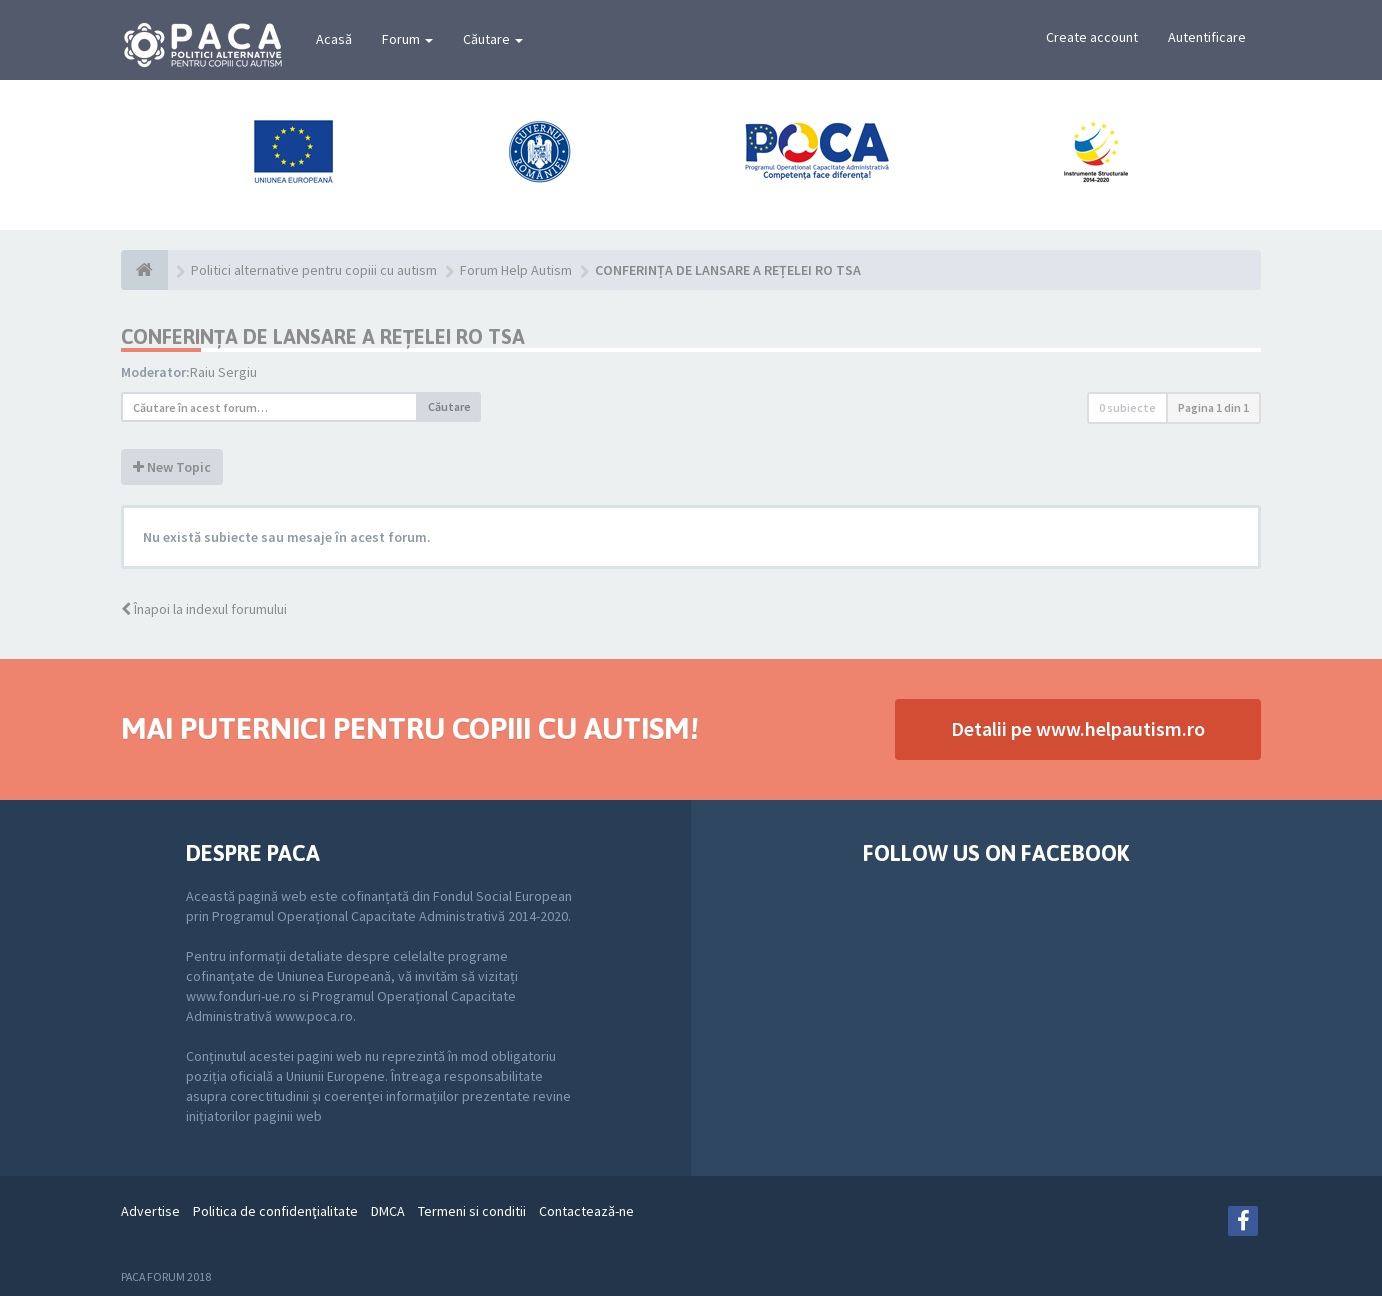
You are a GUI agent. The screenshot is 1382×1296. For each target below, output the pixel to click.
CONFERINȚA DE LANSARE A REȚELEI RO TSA (323, 336)
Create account (1092, 37)
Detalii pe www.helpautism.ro (1078, 728)
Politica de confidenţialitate (275, 1211)
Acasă (334, 39)
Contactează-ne (586, 1211)
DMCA (388, 1211)
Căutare (493, 39)
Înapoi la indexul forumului (204, 609)
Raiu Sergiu (223, 372)
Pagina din (1213, 407)
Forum (407, 39)
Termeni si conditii (472, 1211)
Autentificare (1207, 37)
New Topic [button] (172, 467)
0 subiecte (1127, 407)
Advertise (150, 1211)
